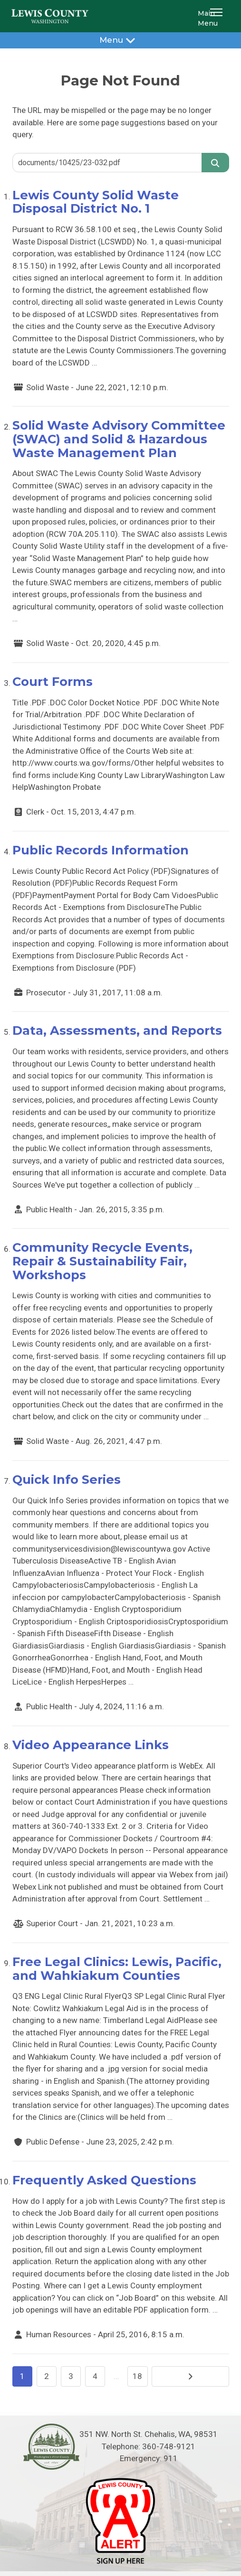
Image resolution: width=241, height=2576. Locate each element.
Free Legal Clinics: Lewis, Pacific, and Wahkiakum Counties (117, 1968)
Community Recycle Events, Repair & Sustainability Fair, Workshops (102, 1261)
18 (137, 2376)
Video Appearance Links (90, 1744)
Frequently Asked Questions (104, 2180)
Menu (120, 40)
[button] (217, 16)
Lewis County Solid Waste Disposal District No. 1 (95, 201)
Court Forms (52, 681)
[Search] (215, 162)
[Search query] (107, 162)
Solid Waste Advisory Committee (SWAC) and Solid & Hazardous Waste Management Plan (118, 438)
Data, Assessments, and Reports (117, 1030)
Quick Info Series (66, 1479)
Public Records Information (100, 850)
